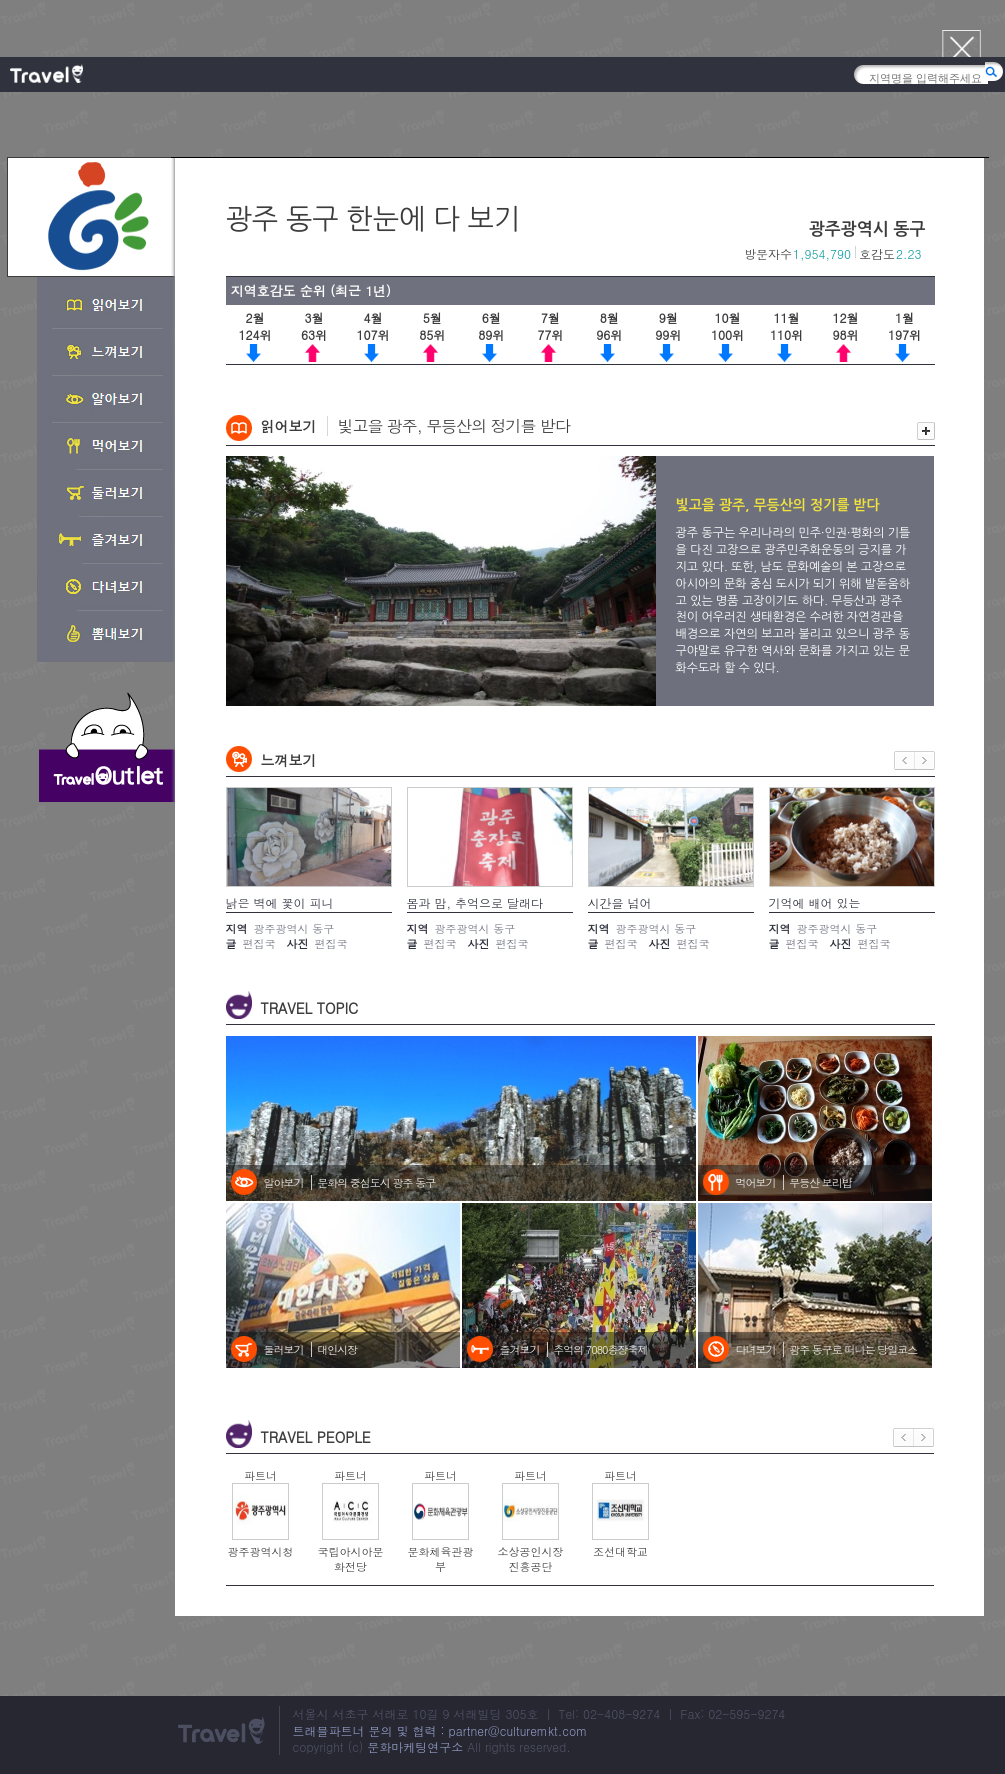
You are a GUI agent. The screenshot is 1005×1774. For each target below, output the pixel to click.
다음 (925, 760)
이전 (904, 760)
